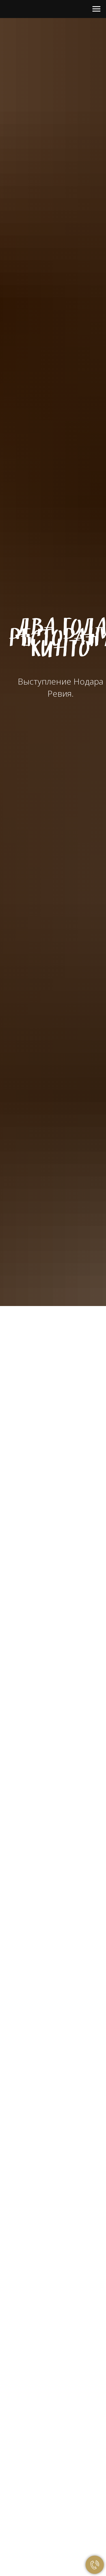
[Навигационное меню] (96, 9)
